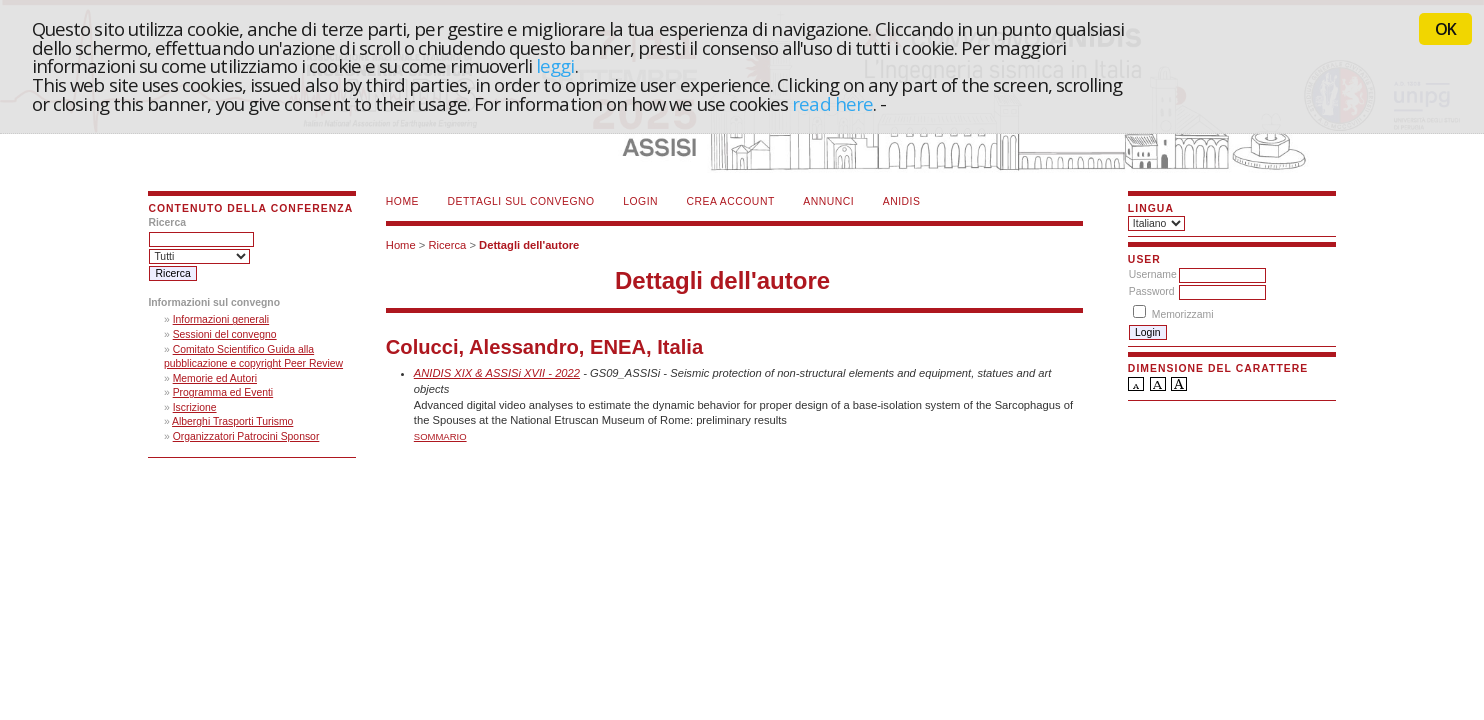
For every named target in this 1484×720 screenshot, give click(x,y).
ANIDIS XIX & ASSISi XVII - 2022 (497, 373)
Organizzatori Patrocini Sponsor (246, 436)
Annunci (828, 201)
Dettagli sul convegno (521, 201)
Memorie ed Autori (215, 378)
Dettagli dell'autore (529, 245)
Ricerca (447, 245)
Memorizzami (1183, 314)
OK (1445, 29)
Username (1153, 274)
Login (640, 201)
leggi (555, 65)
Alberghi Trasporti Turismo (232, 421)
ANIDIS (902, 201)
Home (402, 201)
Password (1152, 291)
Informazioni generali (221, 319)
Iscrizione (195, 407)
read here (832, 103)
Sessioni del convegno (225, 334)
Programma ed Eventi (223, 392)
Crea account (731, 201)
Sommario (440, 436)
